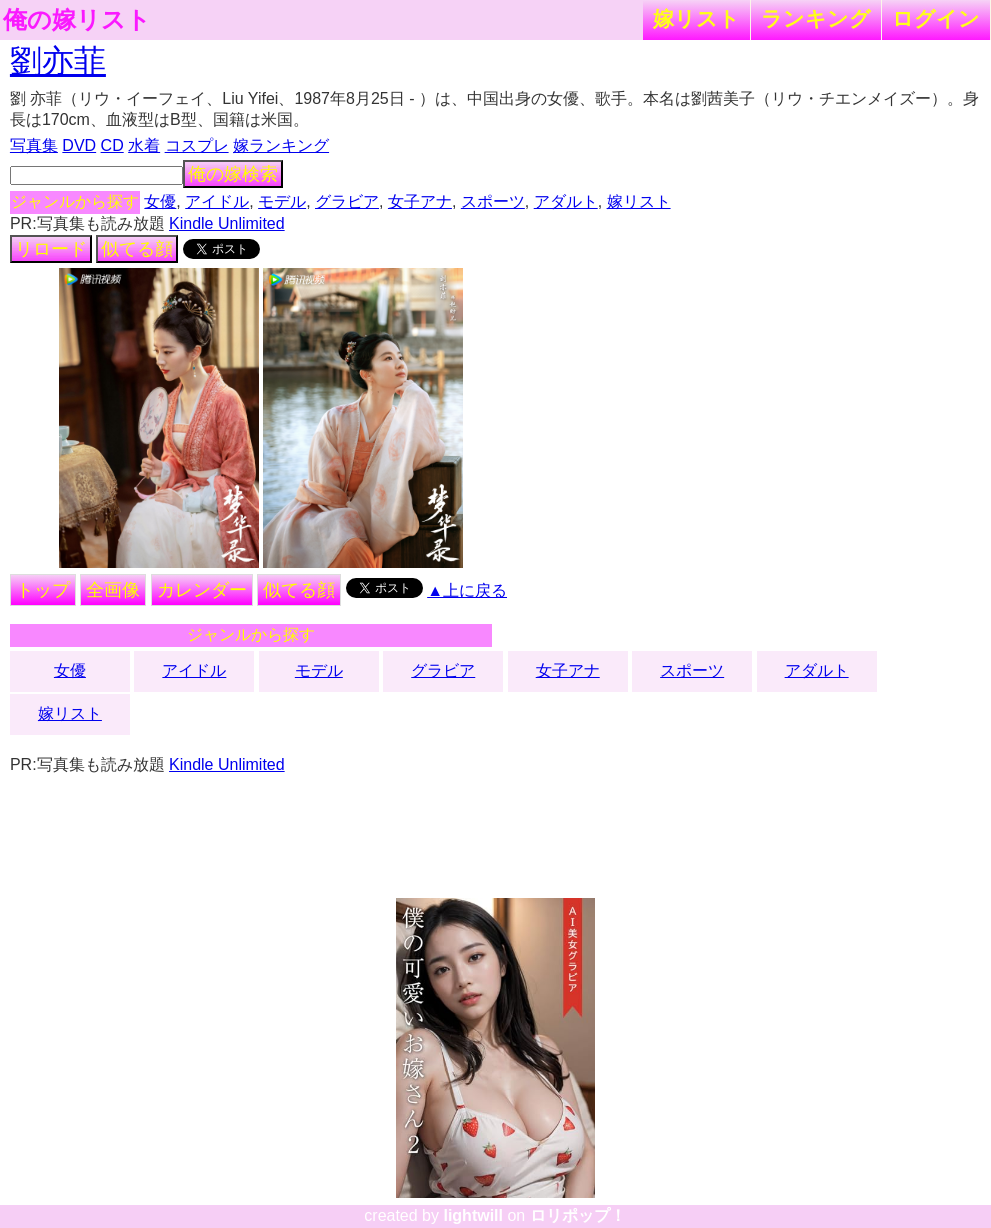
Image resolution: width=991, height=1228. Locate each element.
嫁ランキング (281, 145)
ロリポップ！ (578, 1215)
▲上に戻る (467, 590)
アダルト (566, 201)
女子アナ (420, 201)
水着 (144, 145)
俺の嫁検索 (233, 174)
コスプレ (197, 145)
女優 (160, 201)
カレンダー (202, 590)
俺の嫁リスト (77, 20)
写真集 (34, 145)
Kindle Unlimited (227, 223)
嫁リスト (696, 18)
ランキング (816, 18)
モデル (282, 201)
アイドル (217, 201)
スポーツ (493, 201)
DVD (79, 145)
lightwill (473, 1215)
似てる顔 (137, 249)
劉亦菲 (58, 61)
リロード (51, 249)
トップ (43, 590)
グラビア (347, 201)
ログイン (936, 18)
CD (112, 145)
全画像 (113, 590)
